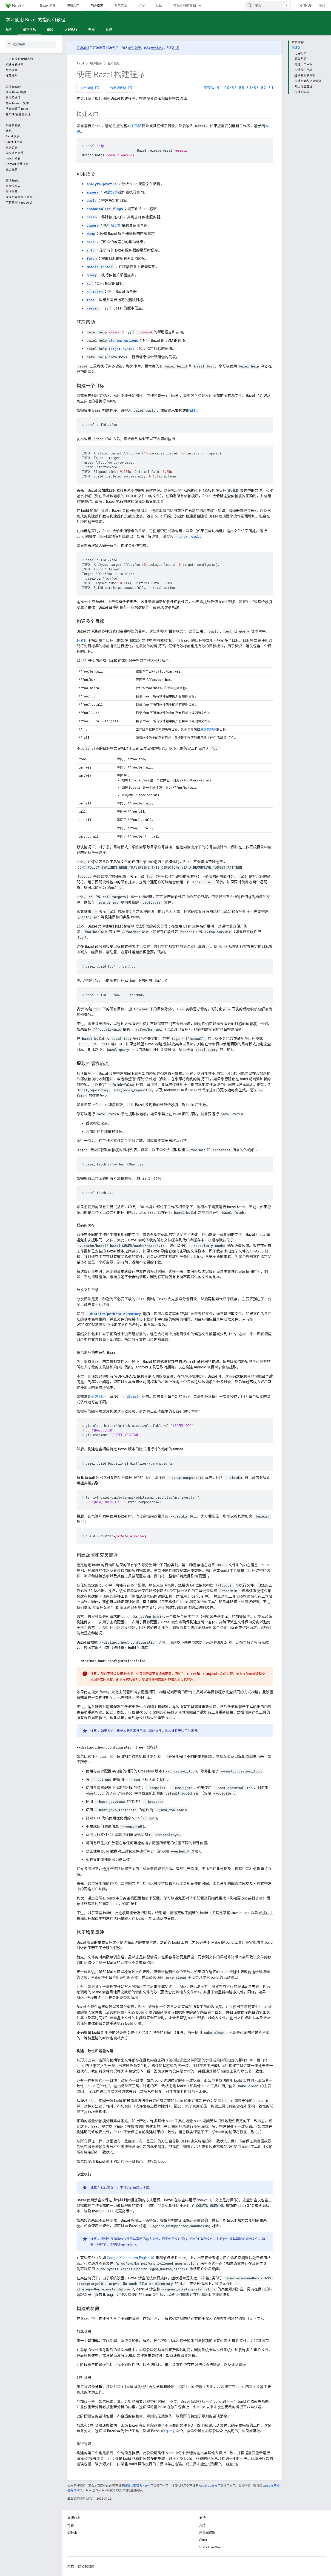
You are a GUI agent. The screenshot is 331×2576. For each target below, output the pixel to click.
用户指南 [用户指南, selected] (97, 5)
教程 (91, 29)
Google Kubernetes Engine (128, 2258)
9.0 (226, 88)
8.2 (263, 88)
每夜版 (208, 88)
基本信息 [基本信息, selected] (29, 29)
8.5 (241, 88)
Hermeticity (127, 2244)
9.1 (219, 88)
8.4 (248, 88)
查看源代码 (121, 88)
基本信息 (114, 63)
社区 (159, 5)
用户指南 (96, 63)
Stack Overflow (210, 2547)
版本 (9, 29)
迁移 (109, 29)
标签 (80, 640)
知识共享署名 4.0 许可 (138, 2485)
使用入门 (73, 5)
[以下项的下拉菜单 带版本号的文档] (202, 5)
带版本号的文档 (184, 5)
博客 (70, 2525)
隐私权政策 (86, 2566)
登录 (322, 5)
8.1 (270, 88)
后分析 (112, 192)
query (170, 2431)
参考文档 (120, 5)
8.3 (256, 88)
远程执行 (70, 29)
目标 (193, 410)
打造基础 (83, 48)
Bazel (80, 63)
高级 (50, 29)
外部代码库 (208, 729)
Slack (203, 2540)
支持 (202, 2525)
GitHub (306, 5)
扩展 (141, 5)
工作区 (136, 126)
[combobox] (268, 5)
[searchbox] (31, 44)
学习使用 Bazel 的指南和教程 (35, 20)
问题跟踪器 (207, 2532)
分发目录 (98, 1396)
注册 (176, 48)
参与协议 (157, 48)
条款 (70, 2566)
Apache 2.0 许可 (209, 2485)
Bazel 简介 (48, 5)
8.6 (234, 88)
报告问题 (89, 88)
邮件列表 (134, 48)
